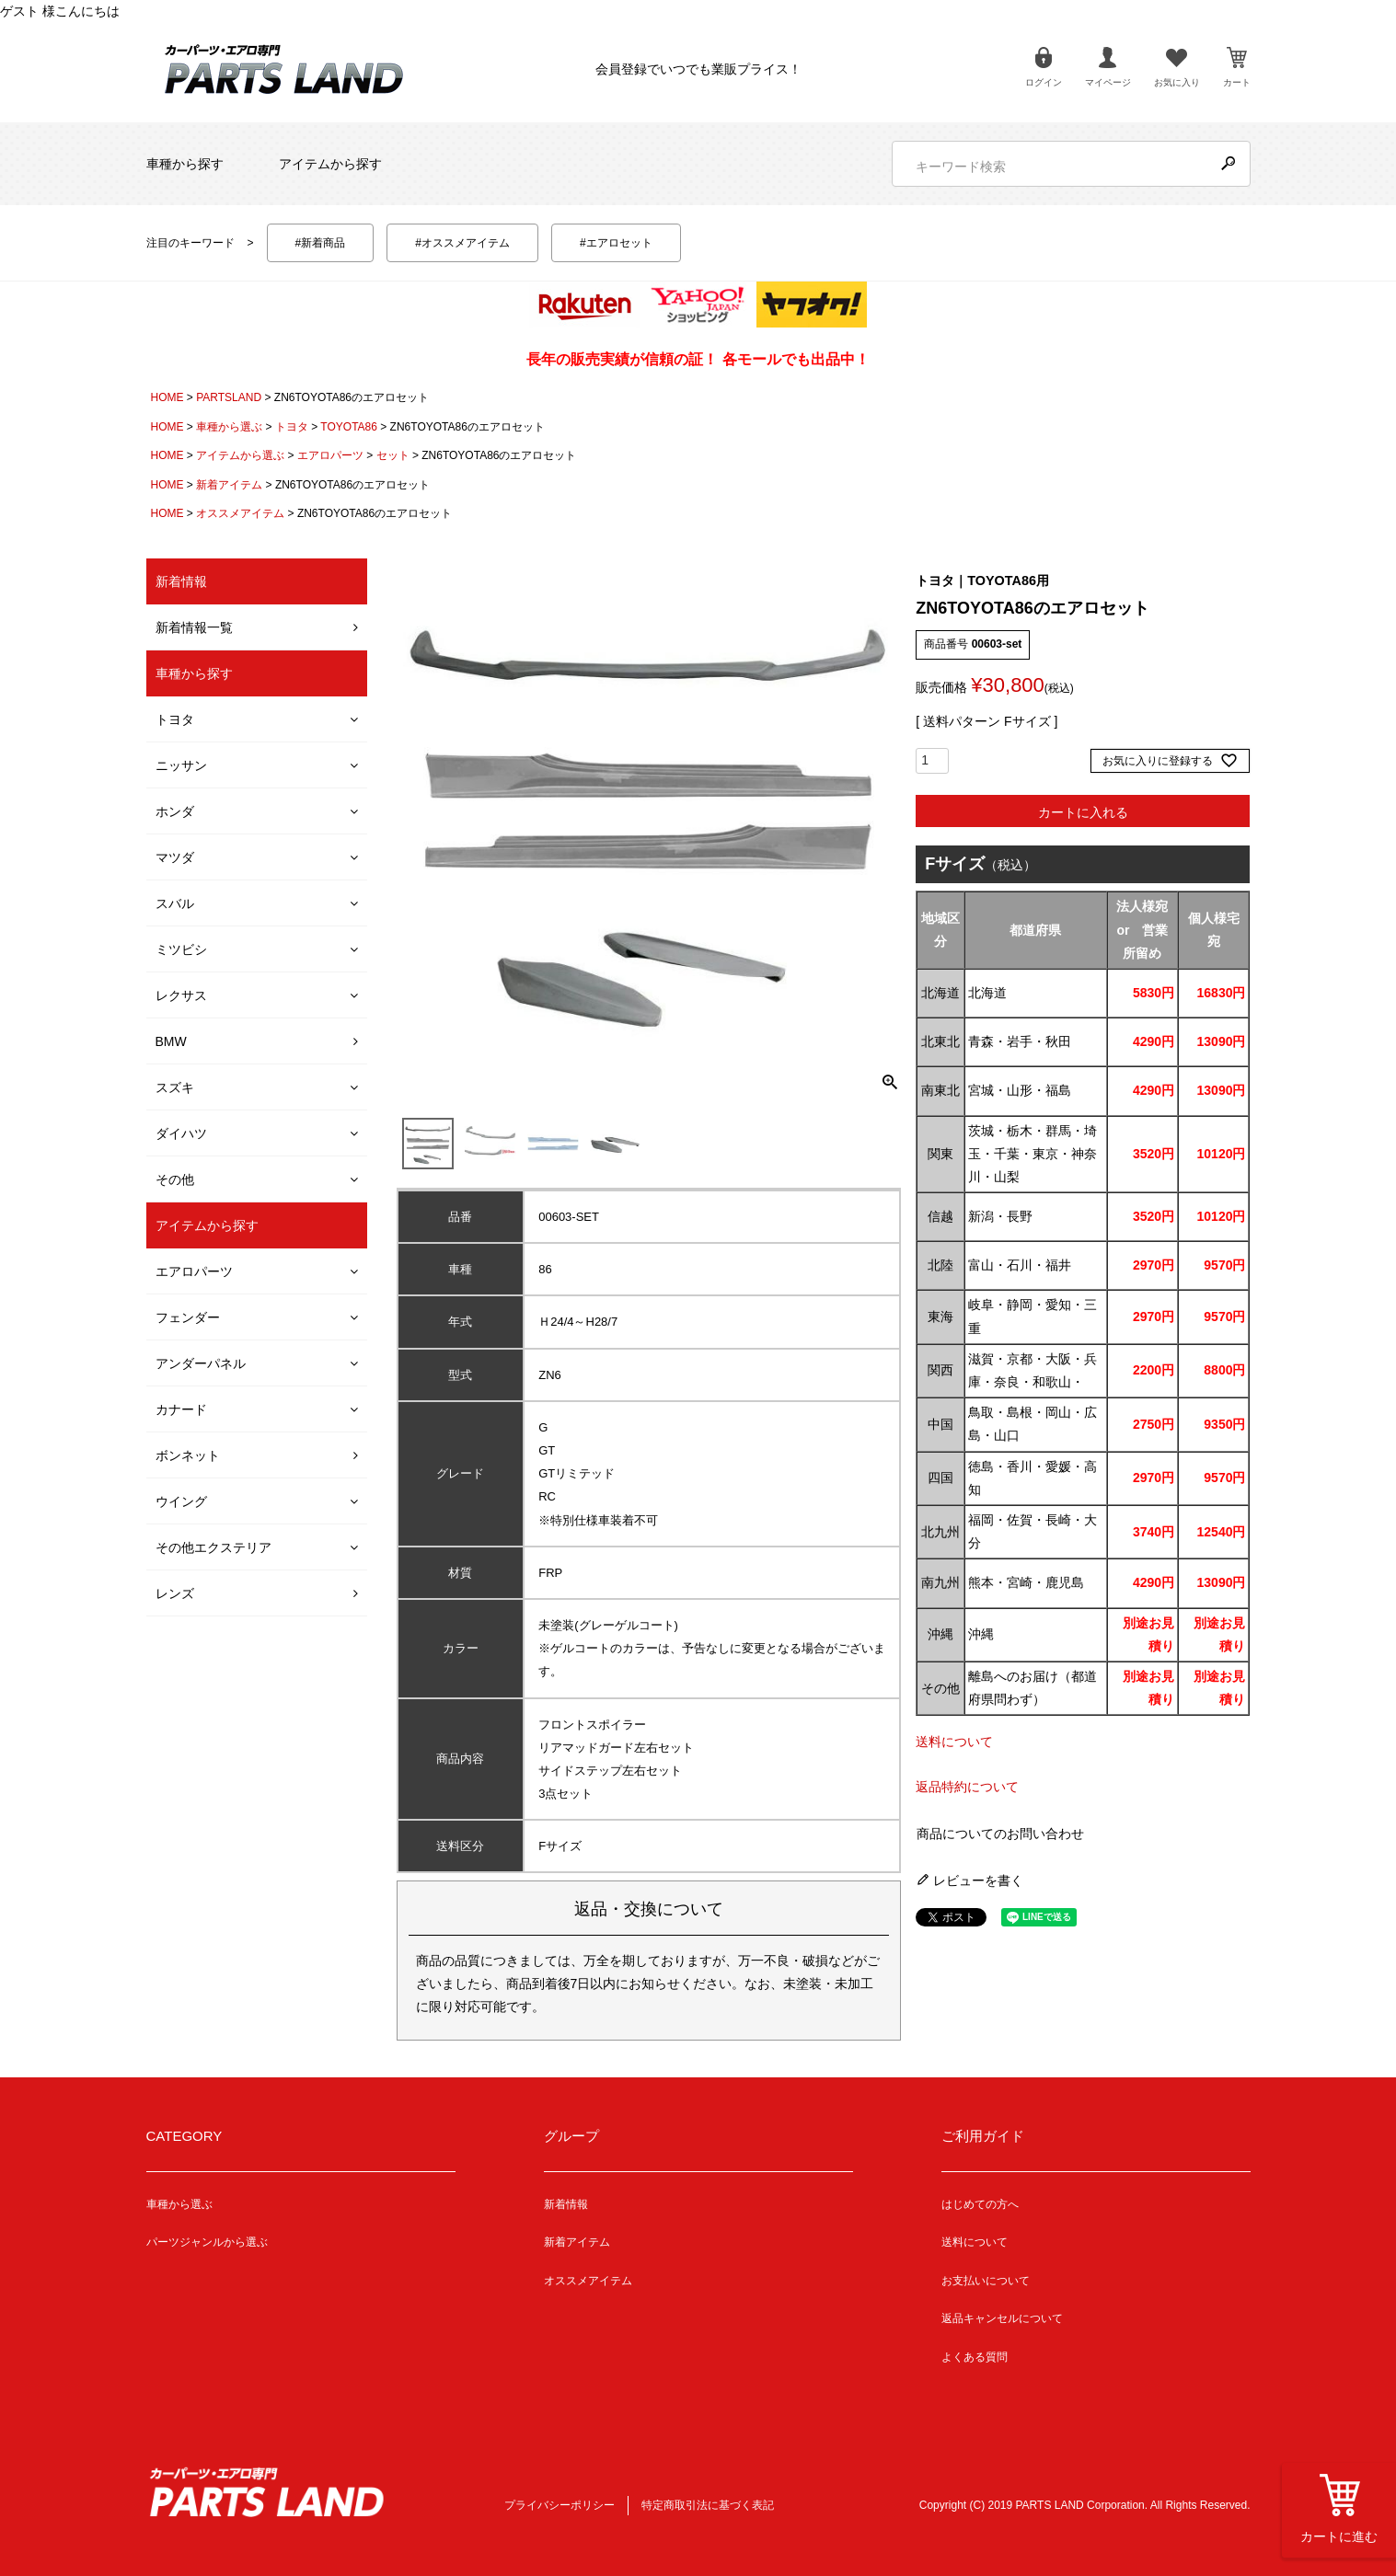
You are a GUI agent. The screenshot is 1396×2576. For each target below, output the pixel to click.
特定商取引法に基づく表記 (707, 2505)
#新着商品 (320, 242)
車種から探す (185, 163)
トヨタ (291, 426)
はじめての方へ (980, 2204)
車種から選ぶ (229, 426)
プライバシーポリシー (559, 2505)
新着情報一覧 (194, 627)
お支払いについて (985, 2280)
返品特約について (967, 1786)
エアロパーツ (330, 455)
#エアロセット (616, 242)
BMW (171, 1041)
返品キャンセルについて (1002, 2318)
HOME (167, 397)
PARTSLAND (228, 397)
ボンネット (188, 1455)
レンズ (175, 1593)
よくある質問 (974, 2357)
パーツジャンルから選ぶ (207, 2242)
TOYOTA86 (348, 426)
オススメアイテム (240, 513)
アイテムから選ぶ (240, 455)
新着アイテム (229, 484)
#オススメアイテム (462, 242)
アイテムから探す (330, 163)
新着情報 (566, 2204)
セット (393, 455)
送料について (954, 1741)
